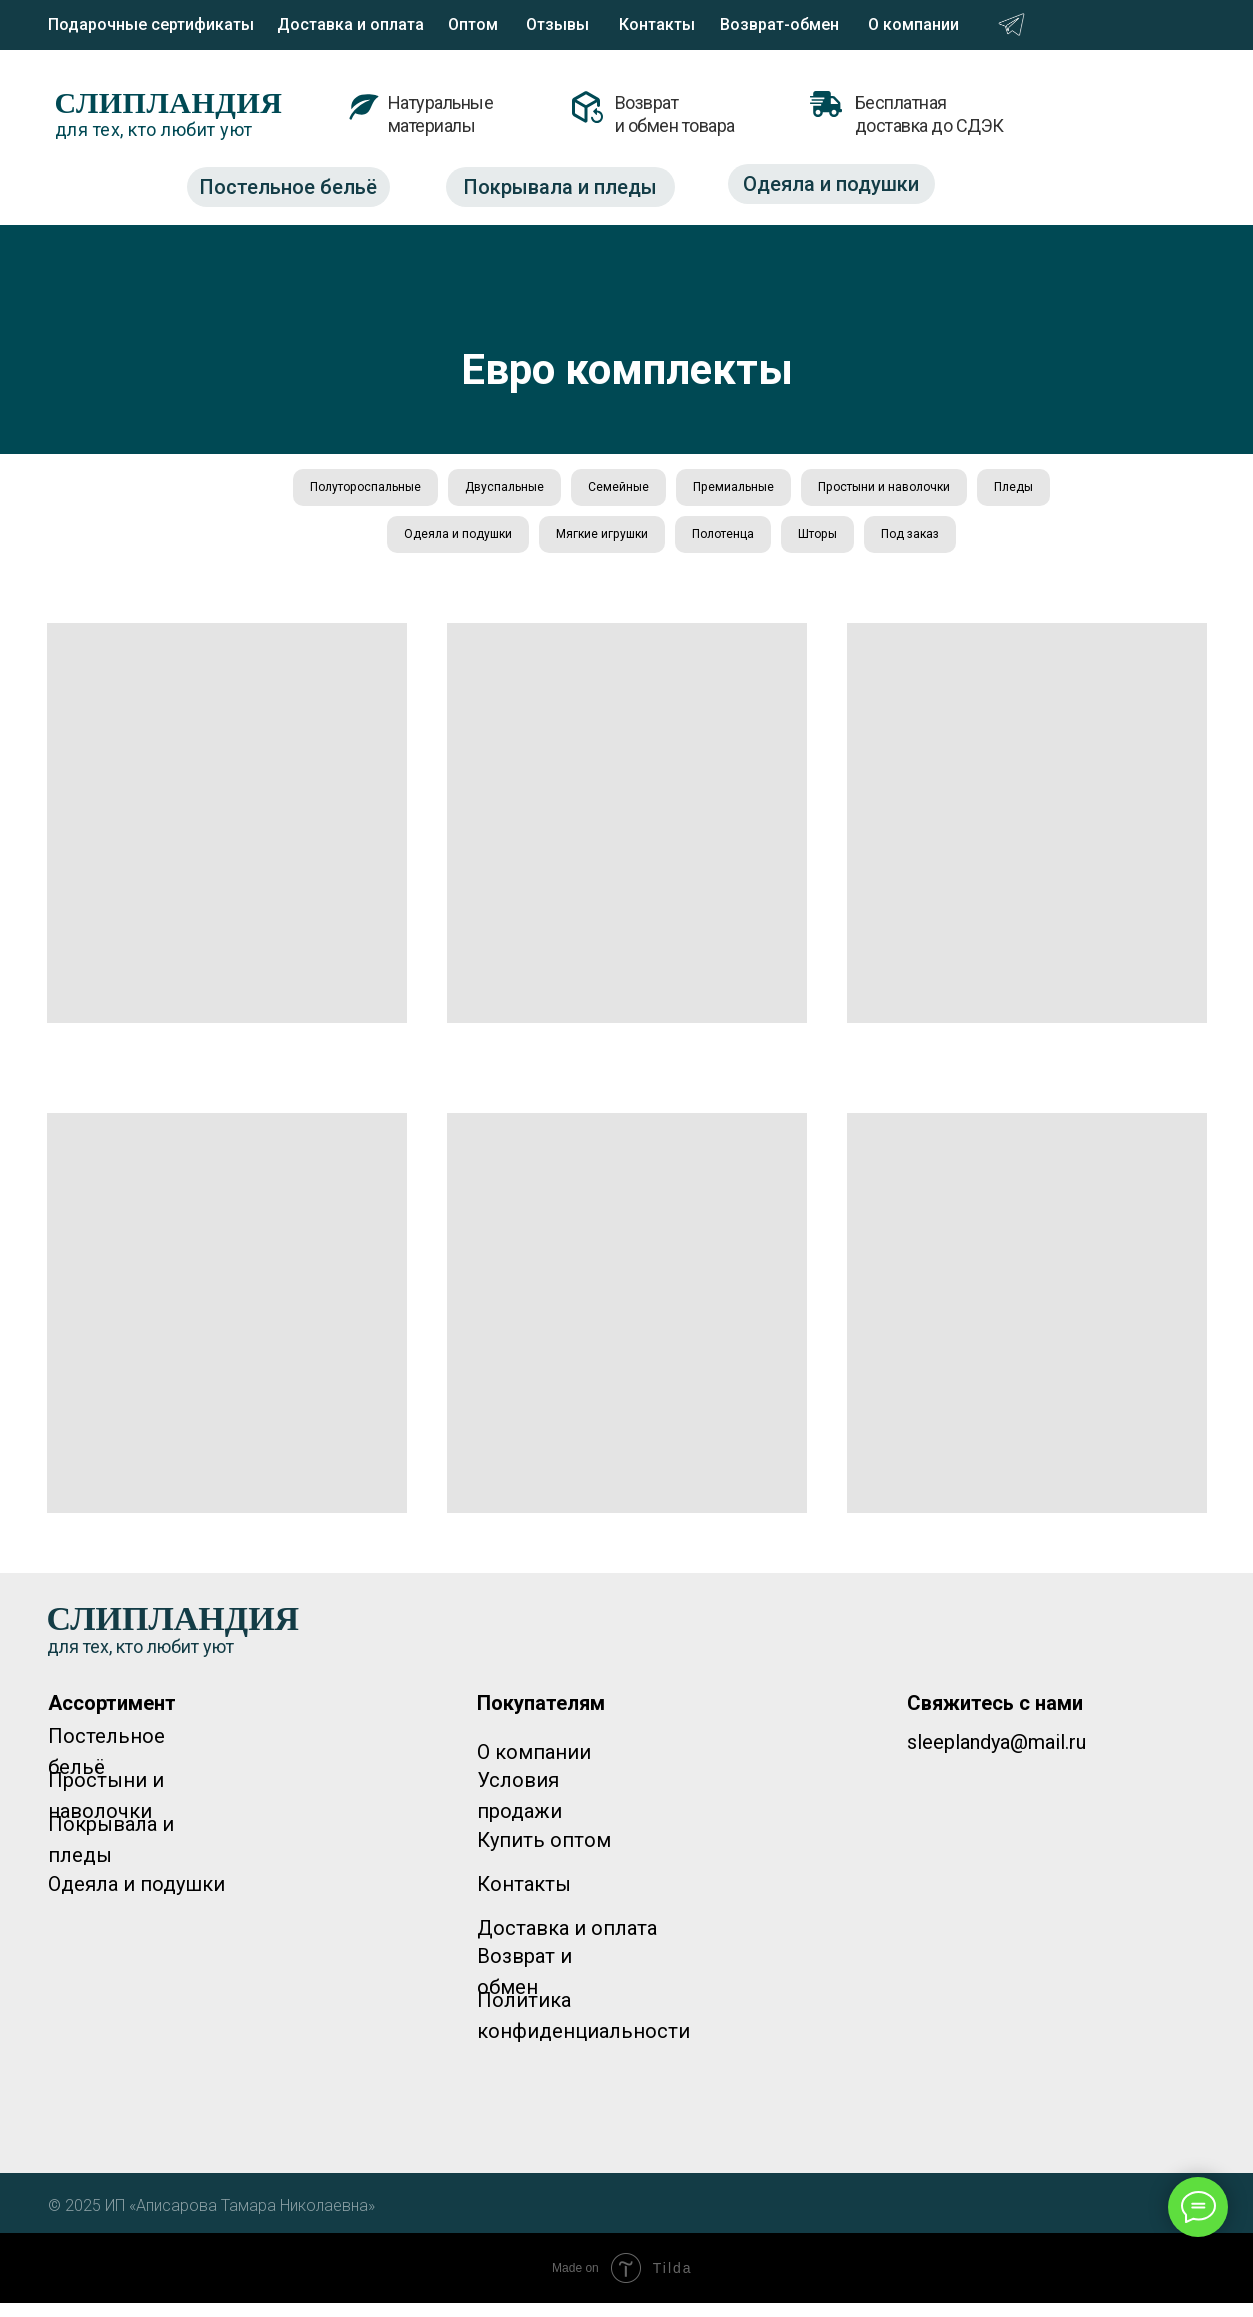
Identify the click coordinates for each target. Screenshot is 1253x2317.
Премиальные (789, 490)
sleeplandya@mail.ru (996, 1756)
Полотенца (777, 544)
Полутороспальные (374, 490)
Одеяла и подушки (476, 544)
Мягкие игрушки (639, 544)
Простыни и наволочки (959, 490)
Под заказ (988, 544)
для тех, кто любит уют (154, 129)
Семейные (660, 490)
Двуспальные (532, 490)
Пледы (345, 544)
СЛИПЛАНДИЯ (169, 102)
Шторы (884, 544)
